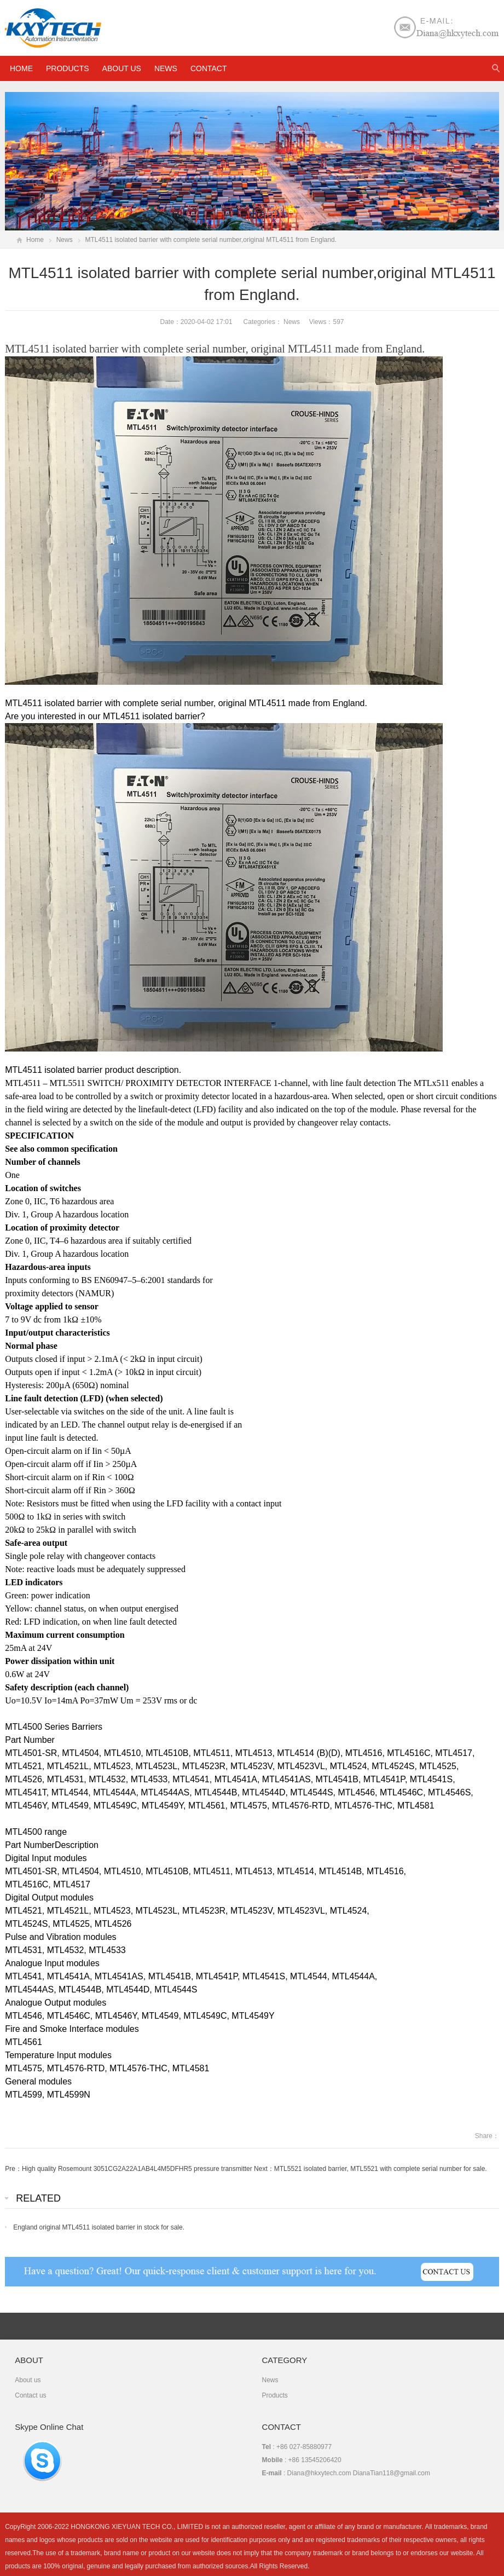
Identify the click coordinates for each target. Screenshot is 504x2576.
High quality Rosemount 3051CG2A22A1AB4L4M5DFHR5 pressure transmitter (137, 2169)
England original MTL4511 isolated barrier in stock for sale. (98, 2227)
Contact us (30, 2395)
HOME (21, 68)
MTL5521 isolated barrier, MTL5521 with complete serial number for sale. (380, 2169)
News (165, 68)
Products (67, 68)
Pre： (13, 2169)
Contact (208, 68)
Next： (264, 2169)
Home (35, 240)
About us (121, 68)
